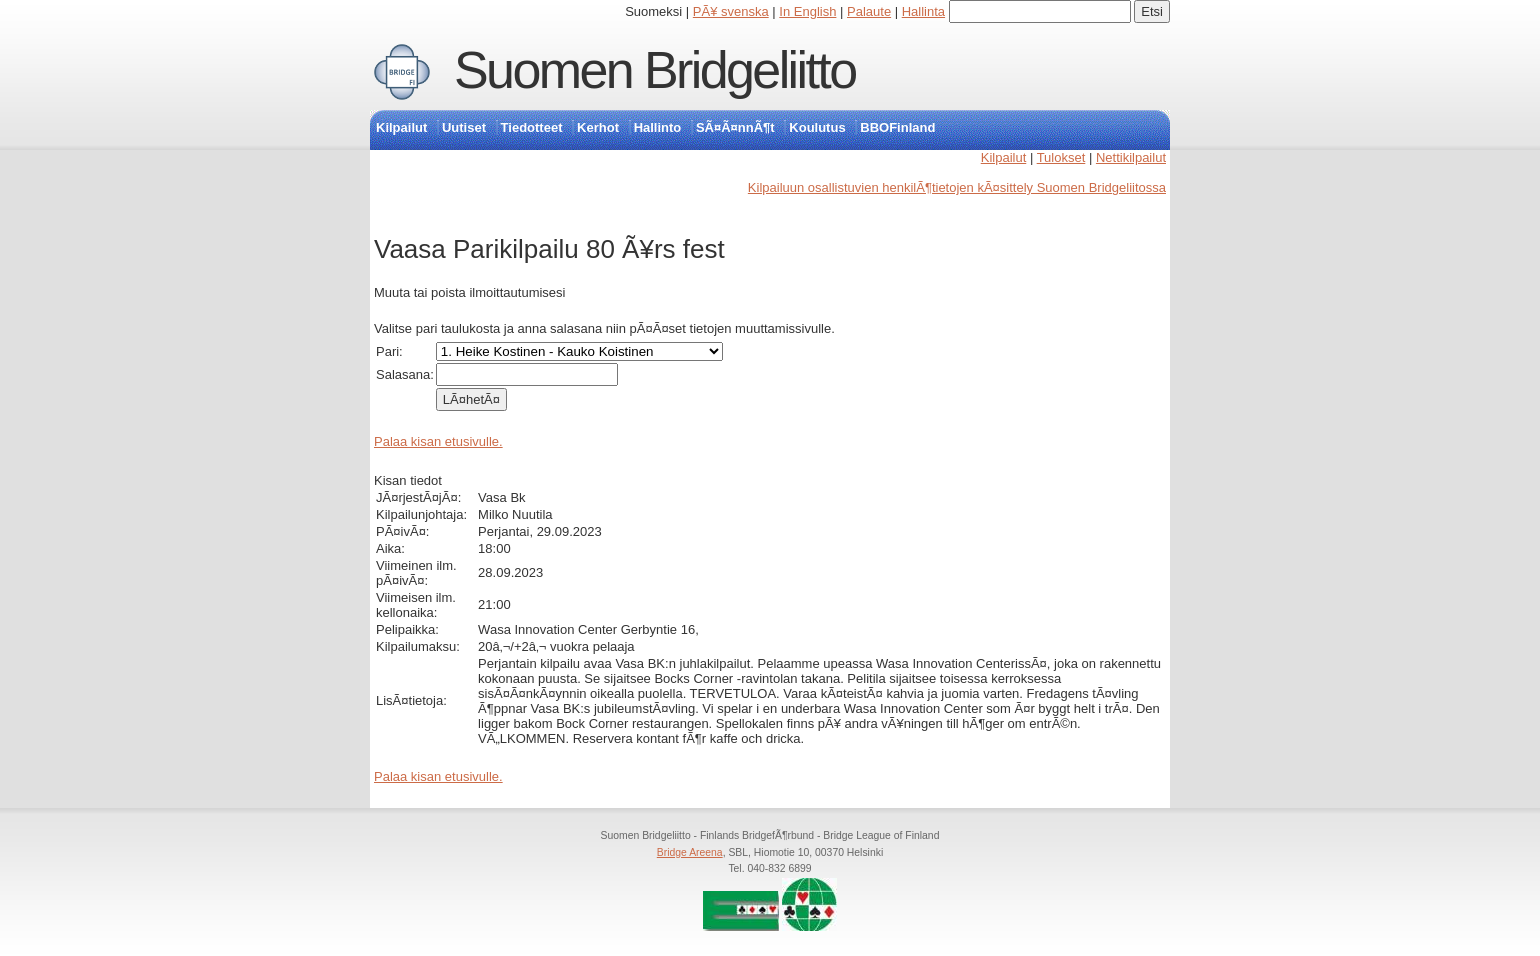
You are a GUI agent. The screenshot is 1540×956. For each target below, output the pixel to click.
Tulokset (1061, 157)
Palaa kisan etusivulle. (438, 441)
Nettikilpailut (1131, 157)
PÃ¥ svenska (731, 11)
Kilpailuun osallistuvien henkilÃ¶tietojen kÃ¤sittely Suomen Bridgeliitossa (957, 187)
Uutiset (464, 127)
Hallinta (923, 11)
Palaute (869, 11)
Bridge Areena (690, 852)
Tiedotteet (532, 127)
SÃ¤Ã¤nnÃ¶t (735, 127)
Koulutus (817, 127)
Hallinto (658, 127)
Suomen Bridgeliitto (655, 70)
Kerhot (598, 127)
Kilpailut (401, 127)
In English (807, 11)
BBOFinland (897, 127)
